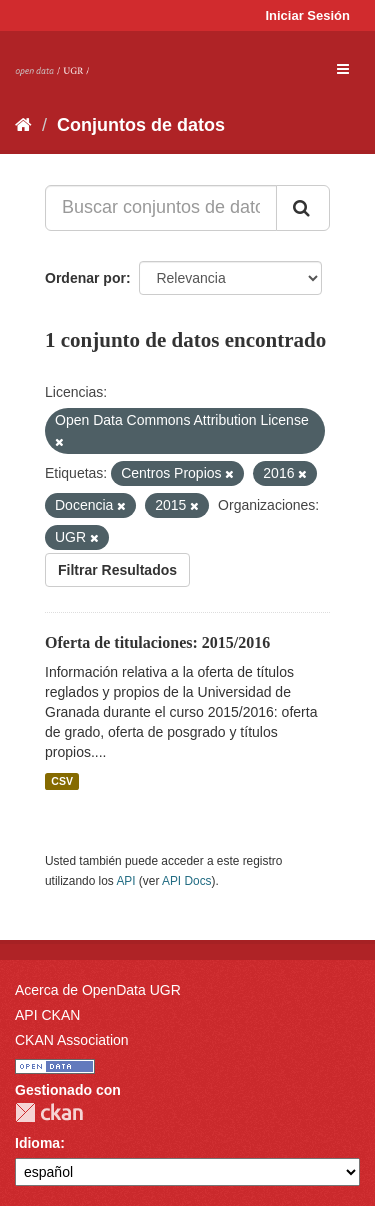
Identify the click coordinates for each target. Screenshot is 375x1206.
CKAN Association (72, 1040)
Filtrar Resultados (117, 570)
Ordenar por (85, 278)
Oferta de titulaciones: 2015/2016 (157, 642)
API (125, 881)
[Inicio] (23, 125)
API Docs (187, 881)
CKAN (49, 1112)
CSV (62, 781)
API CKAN (47, 1015)
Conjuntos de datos (141, 125)
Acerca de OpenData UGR (98, 990)
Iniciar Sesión (307, 15)
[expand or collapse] (343, 69)
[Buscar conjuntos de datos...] (161, 208)
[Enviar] (303, 208)
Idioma (37, 1143)
